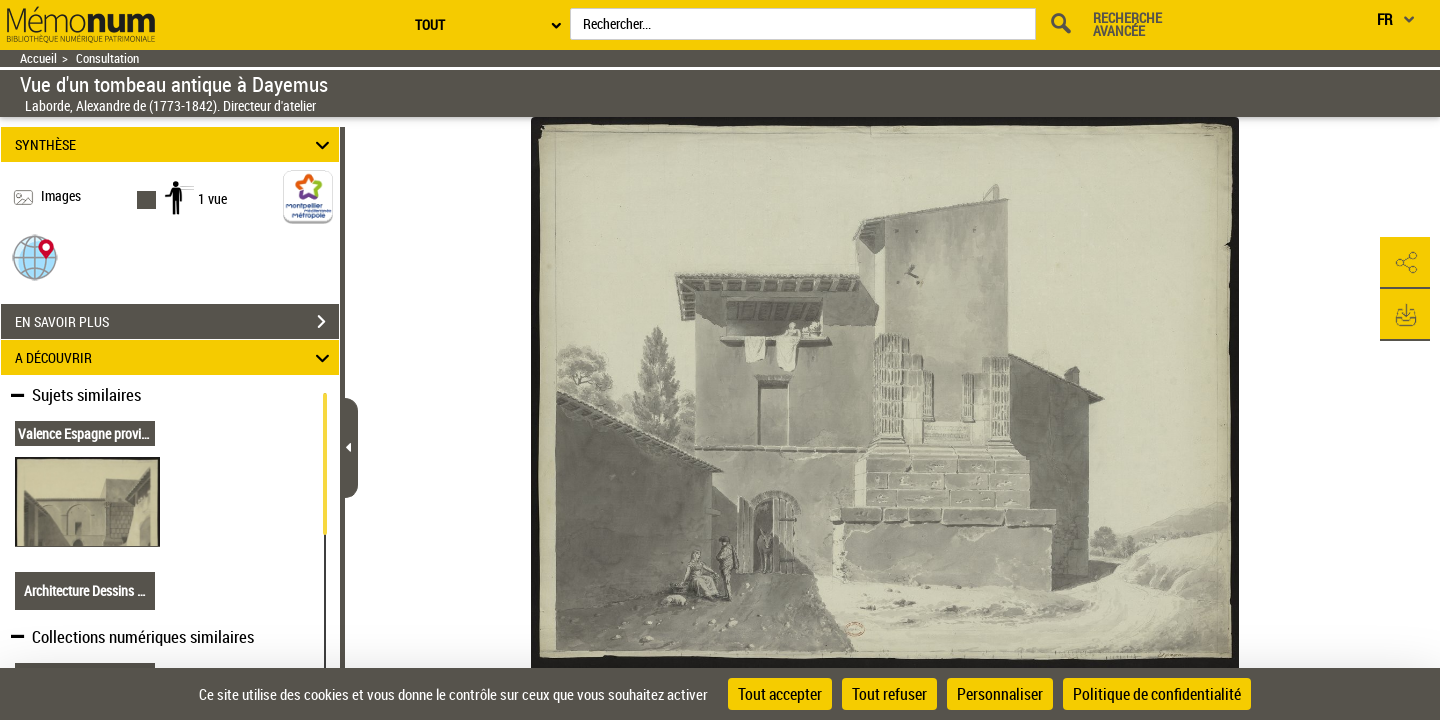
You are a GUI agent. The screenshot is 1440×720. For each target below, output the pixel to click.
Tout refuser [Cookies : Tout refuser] (889, 694)
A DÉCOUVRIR (175, 357)
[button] (35, 256)
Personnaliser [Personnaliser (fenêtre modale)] (1000, 694)
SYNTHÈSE (175, 144)
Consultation (107, 58)
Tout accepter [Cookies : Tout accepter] (780, 694)
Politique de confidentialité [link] (1157, 694)
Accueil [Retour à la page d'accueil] (38, 58)
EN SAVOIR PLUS (177, 322)
